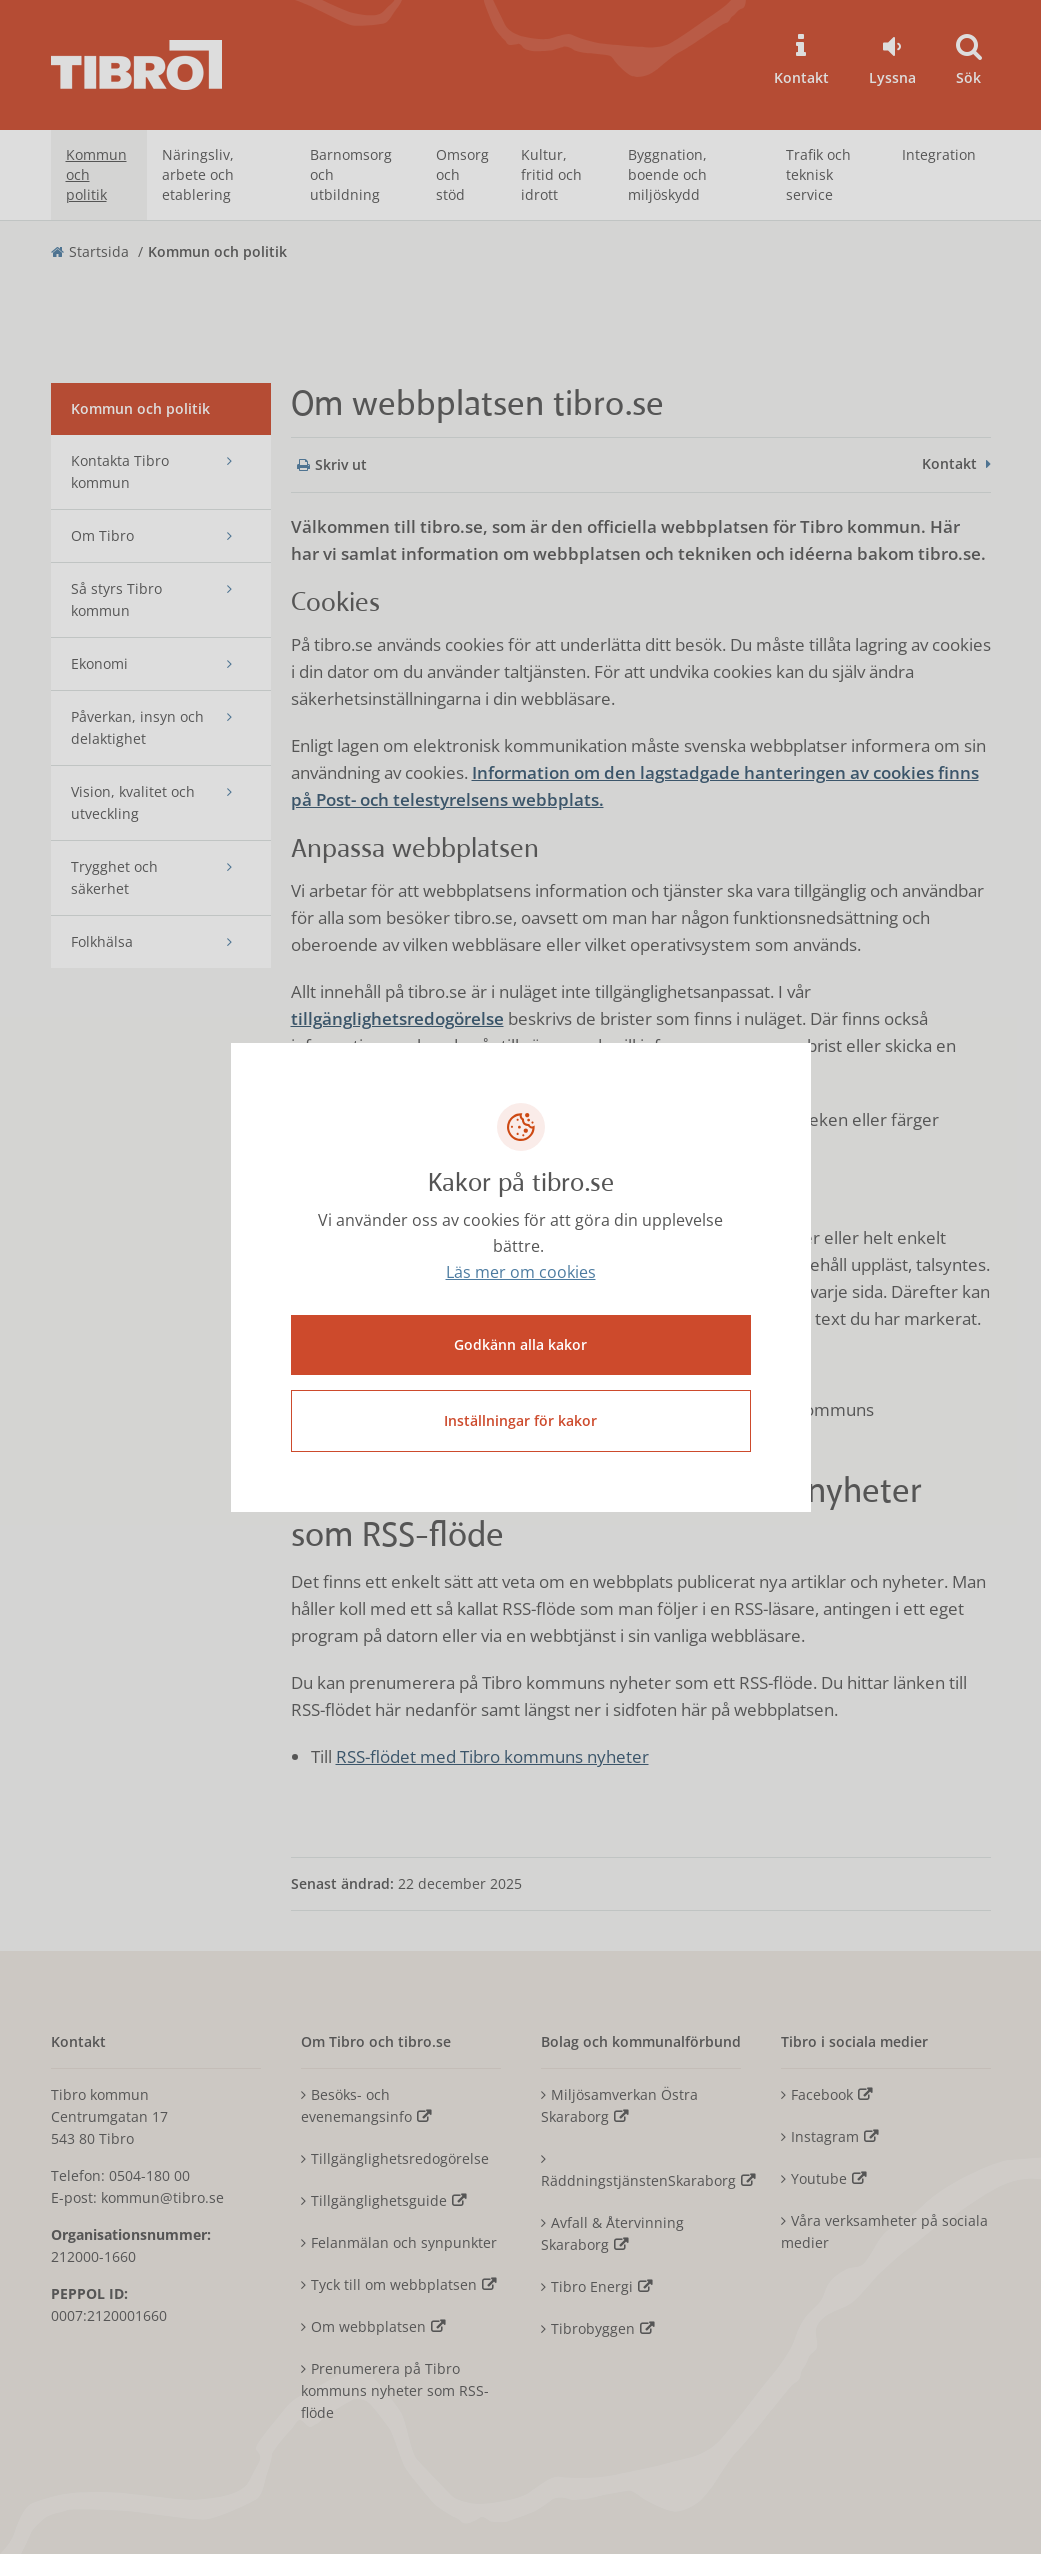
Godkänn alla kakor (520, 1344)
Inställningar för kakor (520, 1420)
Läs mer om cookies (521, 1272)
